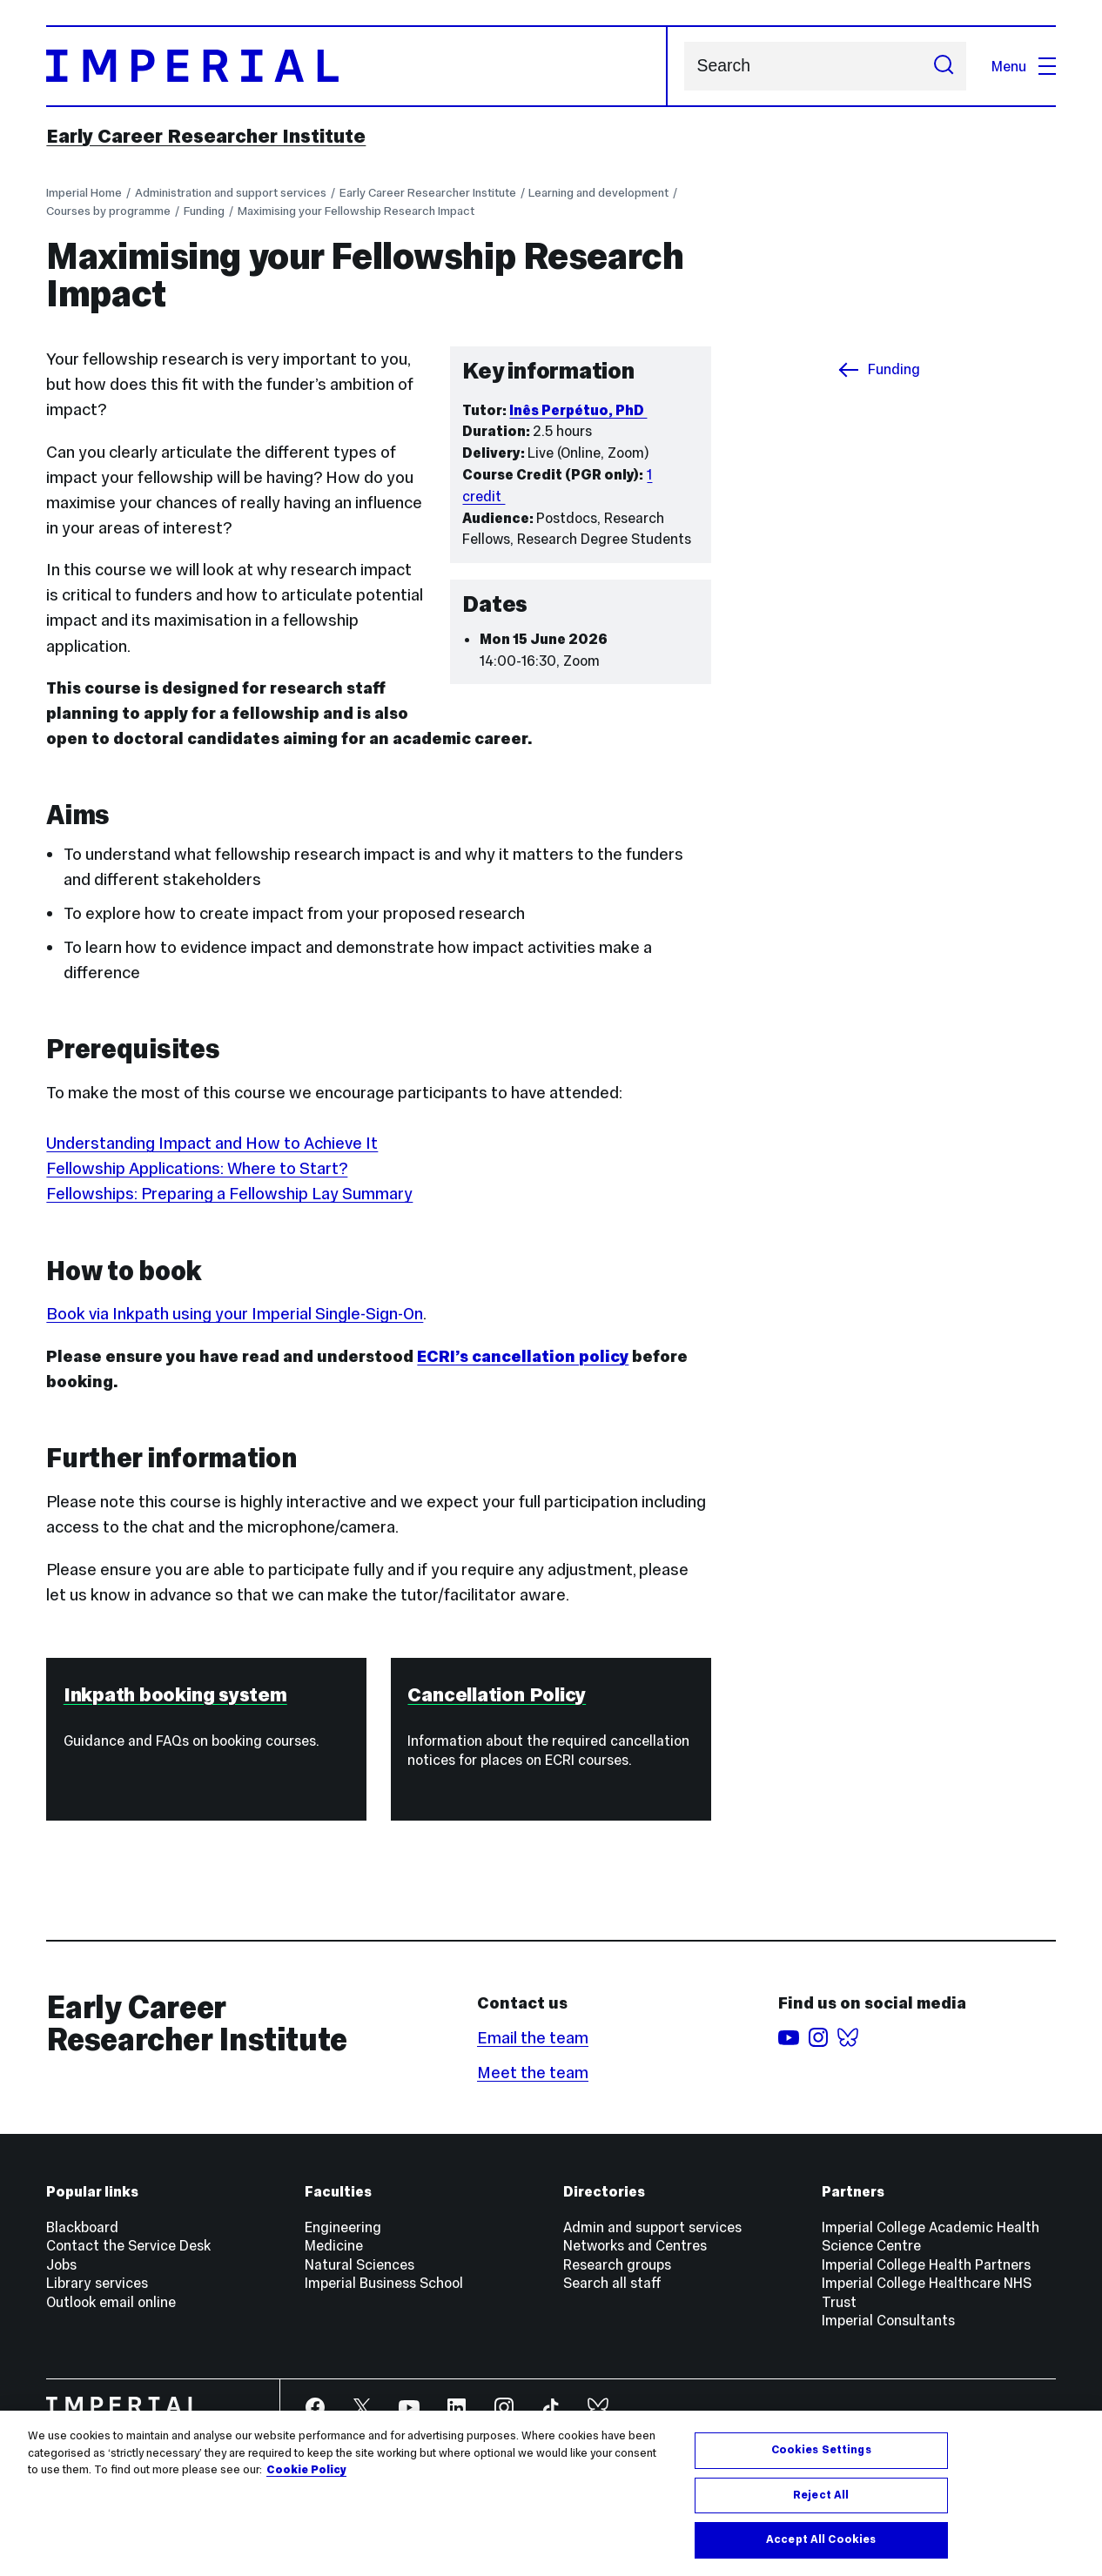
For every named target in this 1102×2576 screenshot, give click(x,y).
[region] (551, 2493)
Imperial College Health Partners (926, 2264)
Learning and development (598, 192)
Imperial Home (84, 192)
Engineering (343, 2227)
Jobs (61, 2264)
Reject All (821, 2495)
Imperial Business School (384, 2282)
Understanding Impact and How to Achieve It (212, 1143)
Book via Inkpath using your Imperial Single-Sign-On (234, 1314)
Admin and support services (652, 2227)
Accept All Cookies (821, 2539)
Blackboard (82, 2227)
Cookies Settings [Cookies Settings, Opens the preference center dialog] (821, 2450)
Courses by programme (108, 211)
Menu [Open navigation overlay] (1023, 66)
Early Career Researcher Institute (206, 136)
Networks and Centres (635, 2245)
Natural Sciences (359, 2264)
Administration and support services (230, 192)
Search (683, 65)
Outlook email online (111, 2302)
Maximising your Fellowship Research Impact (356, 211)
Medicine (334, 2245)
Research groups (617, 2264)
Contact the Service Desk (128, 2245)
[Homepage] (356, 66)
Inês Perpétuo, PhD (578, 410)
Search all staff (612, 2282)
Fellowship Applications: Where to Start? (196, 1168)
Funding (204, 211)
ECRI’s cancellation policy (522, 1356)
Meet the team (532, 2073)
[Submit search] (943, 66)
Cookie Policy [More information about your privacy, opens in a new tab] (306, 2470)
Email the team (532, 2038)
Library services (97, 2282)
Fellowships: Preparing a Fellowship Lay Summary (229, 1194)
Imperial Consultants (888, 2320)
